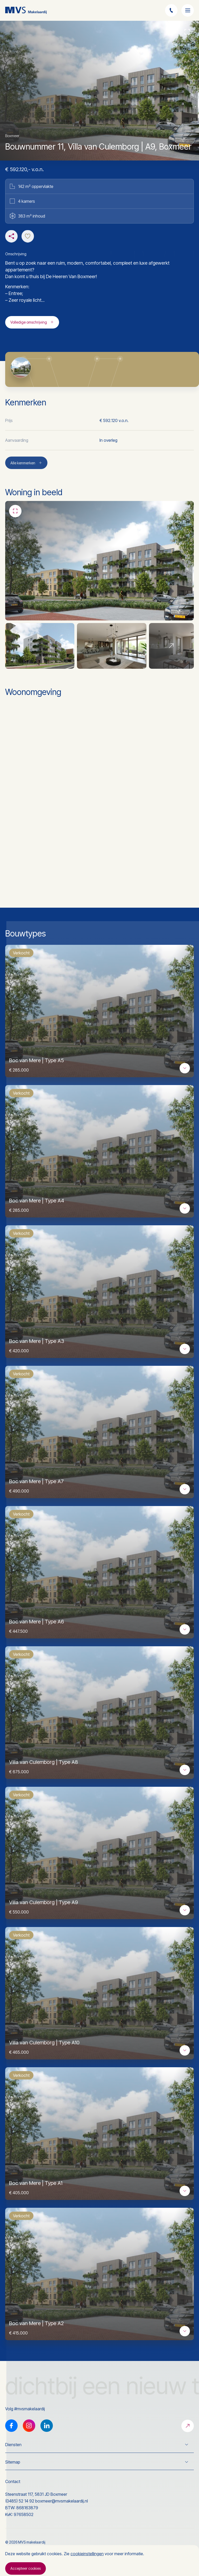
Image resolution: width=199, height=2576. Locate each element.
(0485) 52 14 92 (19, 2501)
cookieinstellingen (87, 2553)
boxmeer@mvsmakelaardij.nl (61, 2501)
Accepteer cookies (25, 2568)
